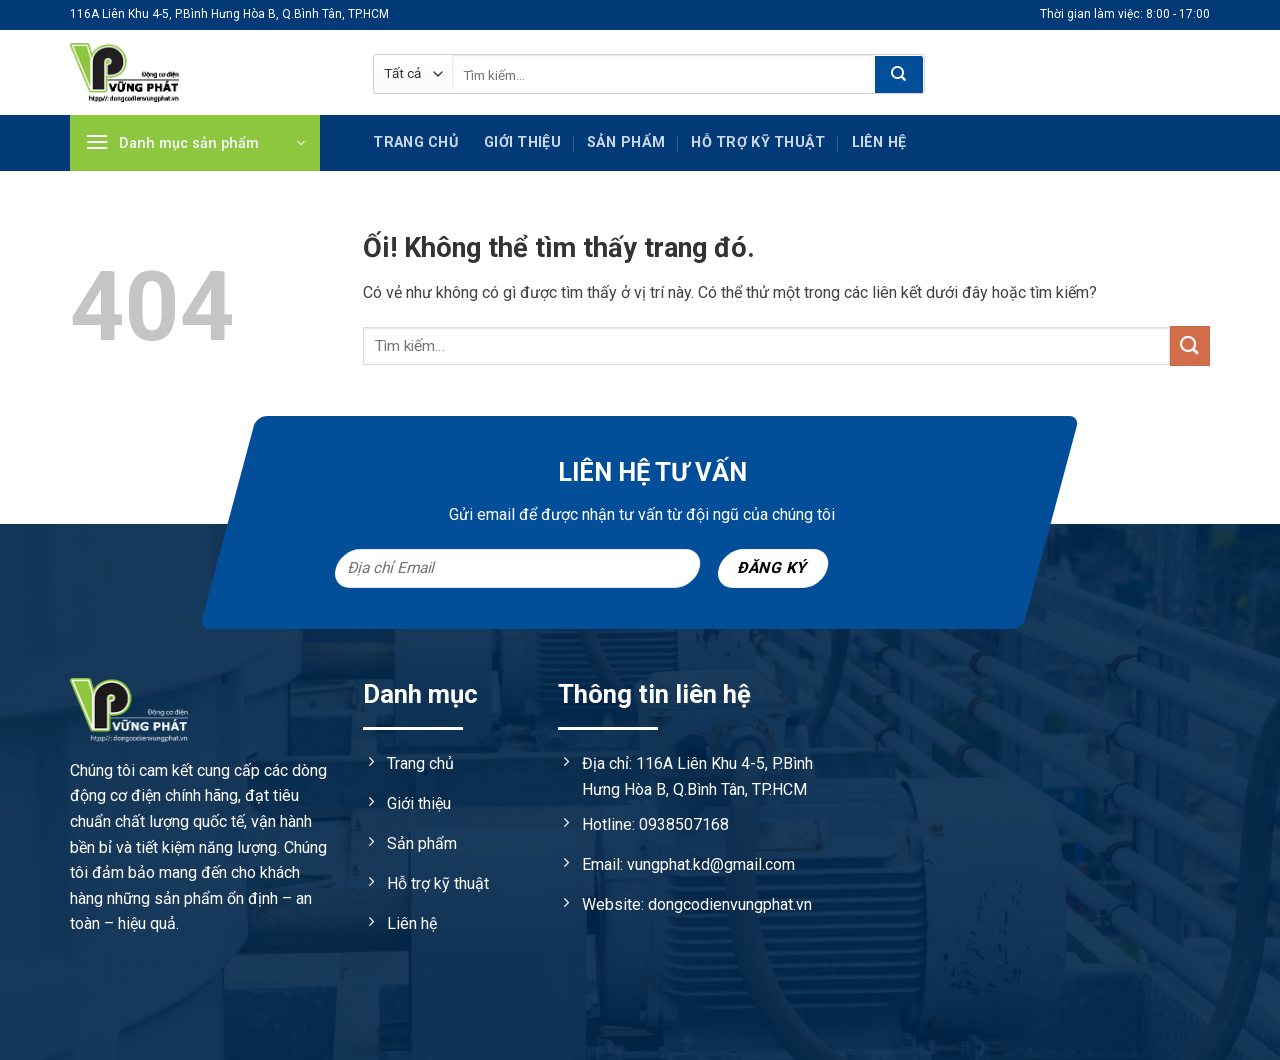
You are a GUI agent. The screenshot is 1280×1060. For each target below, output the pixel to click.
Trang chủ (415, 142)
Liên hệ (879, 142)
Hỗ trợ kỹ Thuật (758, 142)
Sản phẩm (626, 142)
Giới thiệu (522, 142)
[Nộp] (899, 75)
